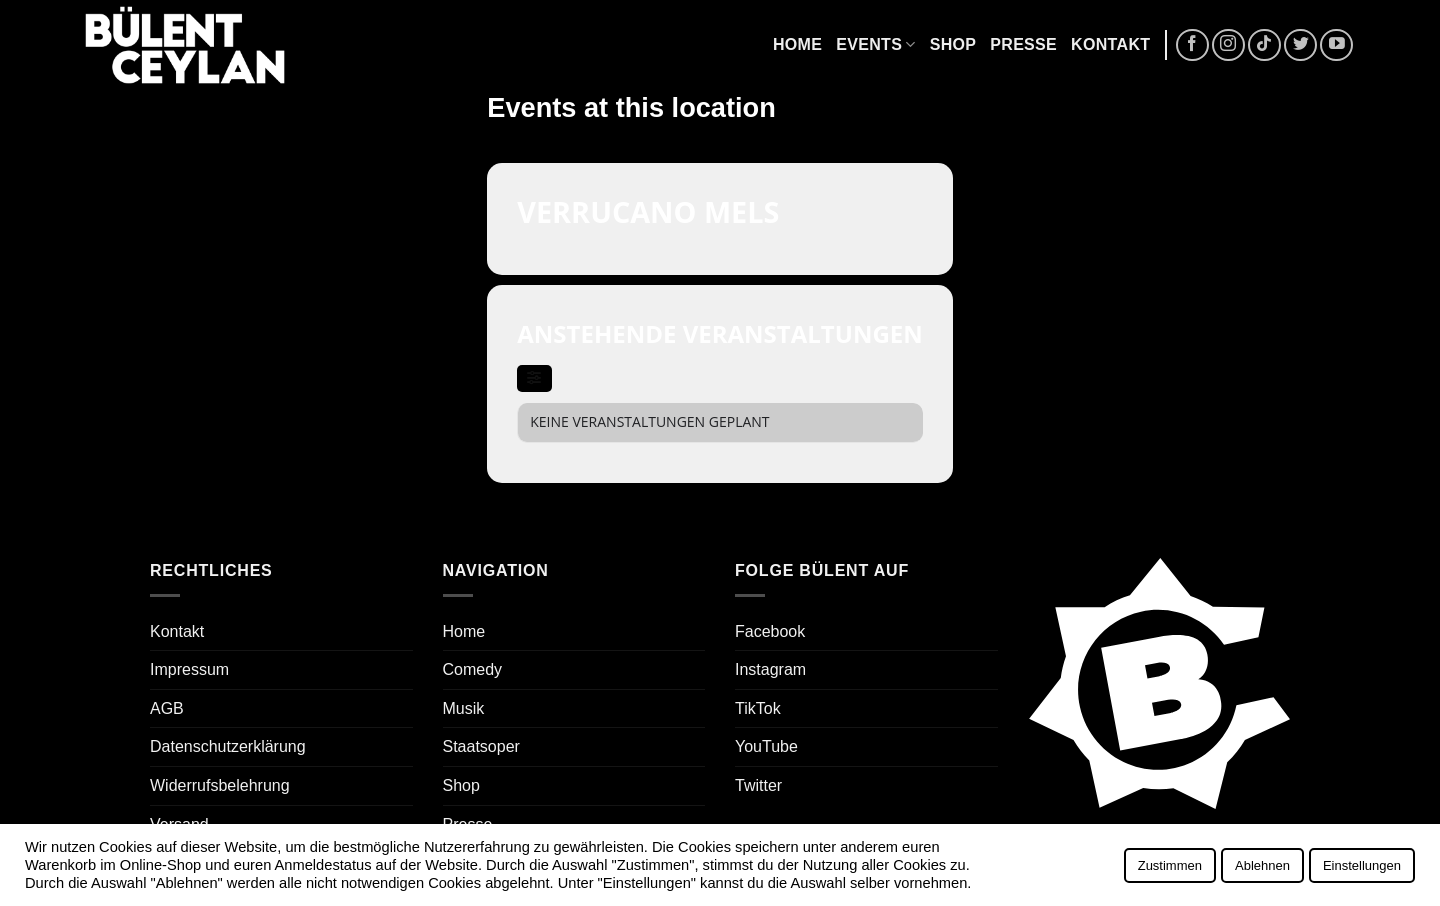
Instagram (770, 669)
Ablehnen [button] (1262, 865)
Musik (464, 708)
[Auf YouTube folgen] (1336, 45)
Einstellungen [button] (1362, 865)
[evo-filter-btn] (534, 378)
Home (797, 44)
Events (875, 44)
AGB (167, 708)
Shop (953, 44)
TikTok (758, 708)
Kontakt (1110, 44)
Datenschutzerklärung (228, 746)
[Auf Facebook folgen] (1192, 45)
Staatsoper (481, 746)
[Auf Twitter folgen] (1300, 45)
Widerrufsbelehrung (220, 785)
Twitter (758, 785)
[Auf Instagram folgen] (1228, 45)
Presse (1023, 44)
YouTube (766, 746)
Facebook (770, 631)
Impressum (189, 669)
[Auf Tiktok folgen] (1264, 45)
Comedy (473, 669)
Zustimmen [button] (1170, 865)
